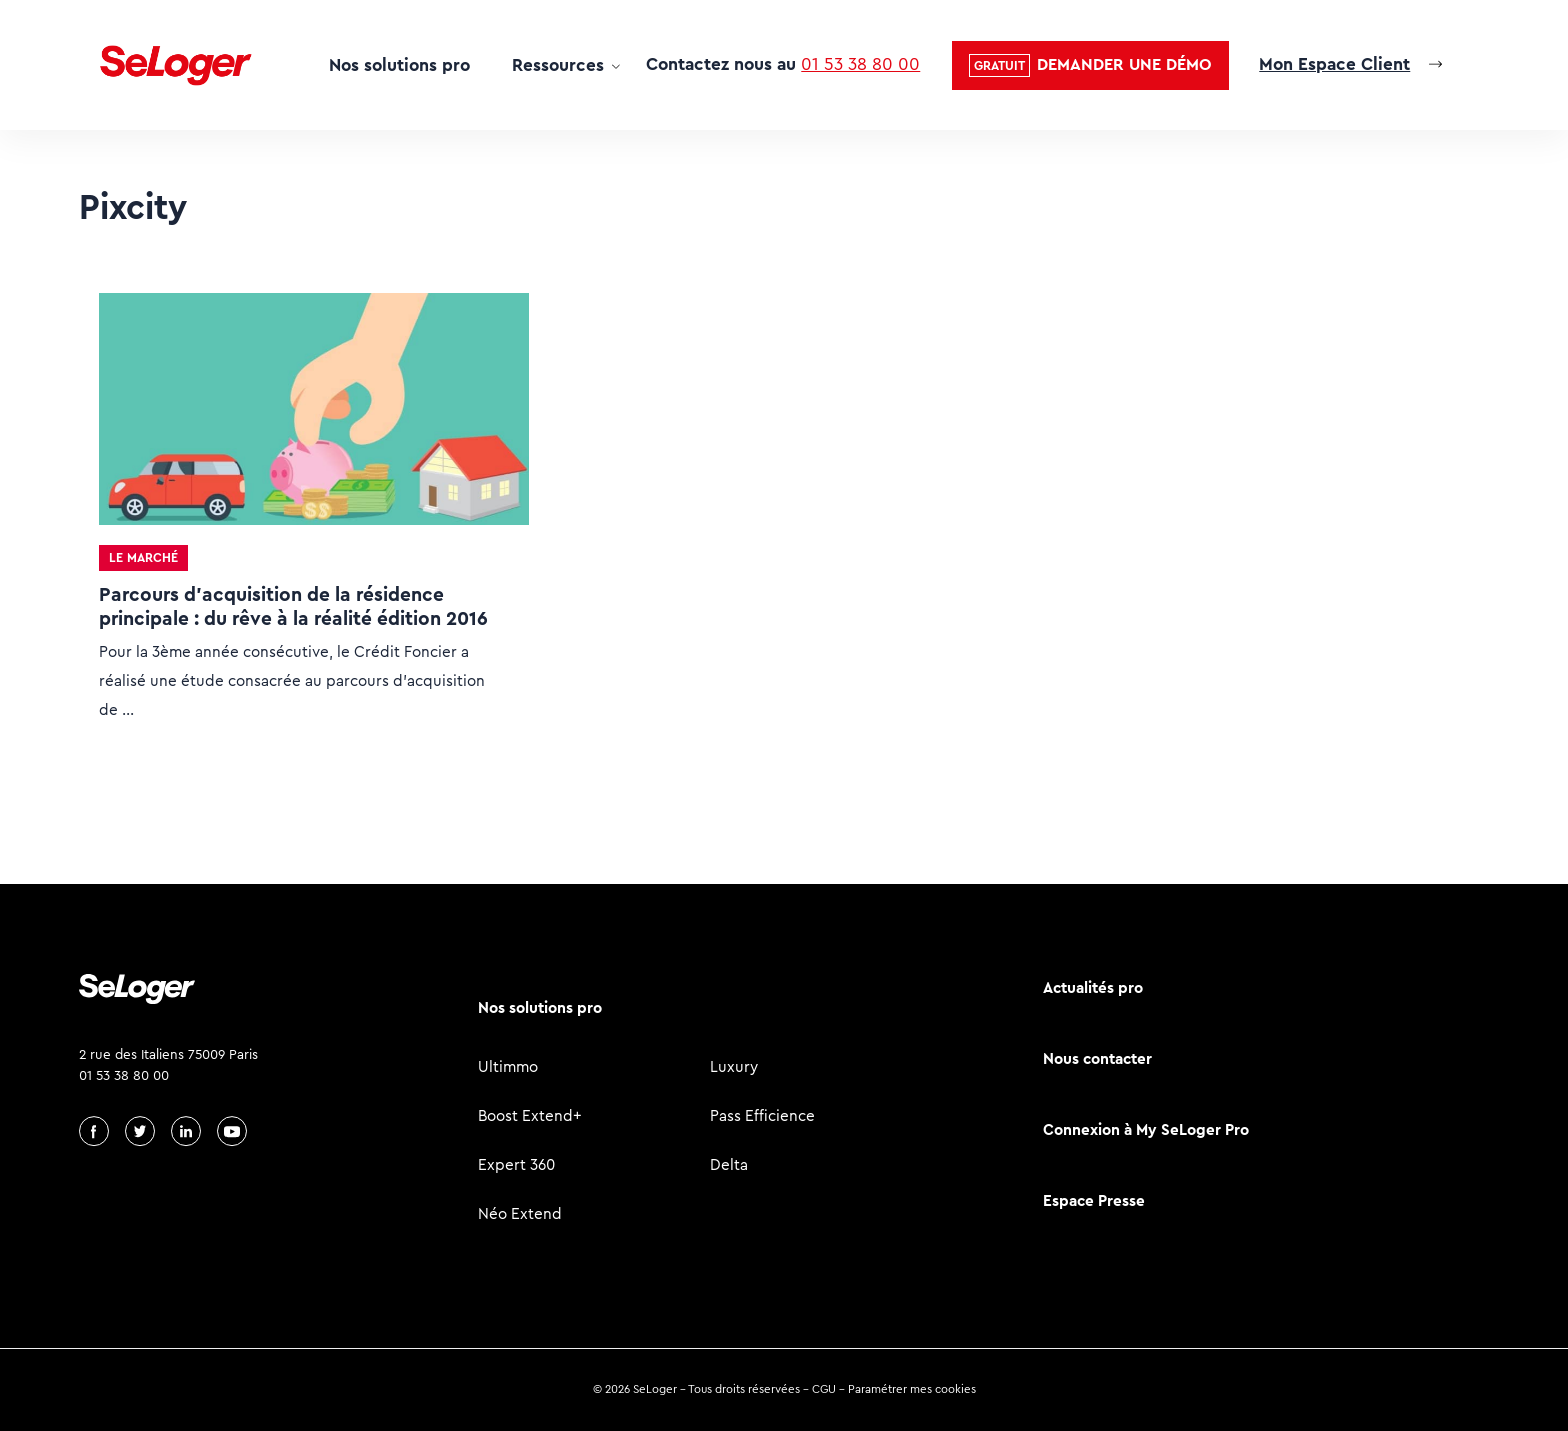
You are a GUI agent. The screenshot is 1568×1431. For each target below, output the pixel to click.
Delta (729, 1164)
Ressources (558, 65)
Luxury (734, 1066)
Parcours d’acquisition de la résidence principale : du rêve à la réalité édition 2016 (293, 606)
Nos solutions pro (399, 65)
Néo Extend (520, 1213)
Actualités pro (1093, 987)
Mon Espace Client (1334, 64)
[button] (1090, 65)
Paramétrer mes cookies (912, 1389)
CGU (824, 1389)
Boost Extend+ (530, 1115)
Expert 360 (516, 1164)
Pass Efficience (762, 1115)
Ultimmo (508, 1066)
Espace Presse (1094, 1200)
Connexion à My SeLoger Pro (1146, 1129)
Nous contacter (1097, 1058)
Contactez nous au (783, 64)
